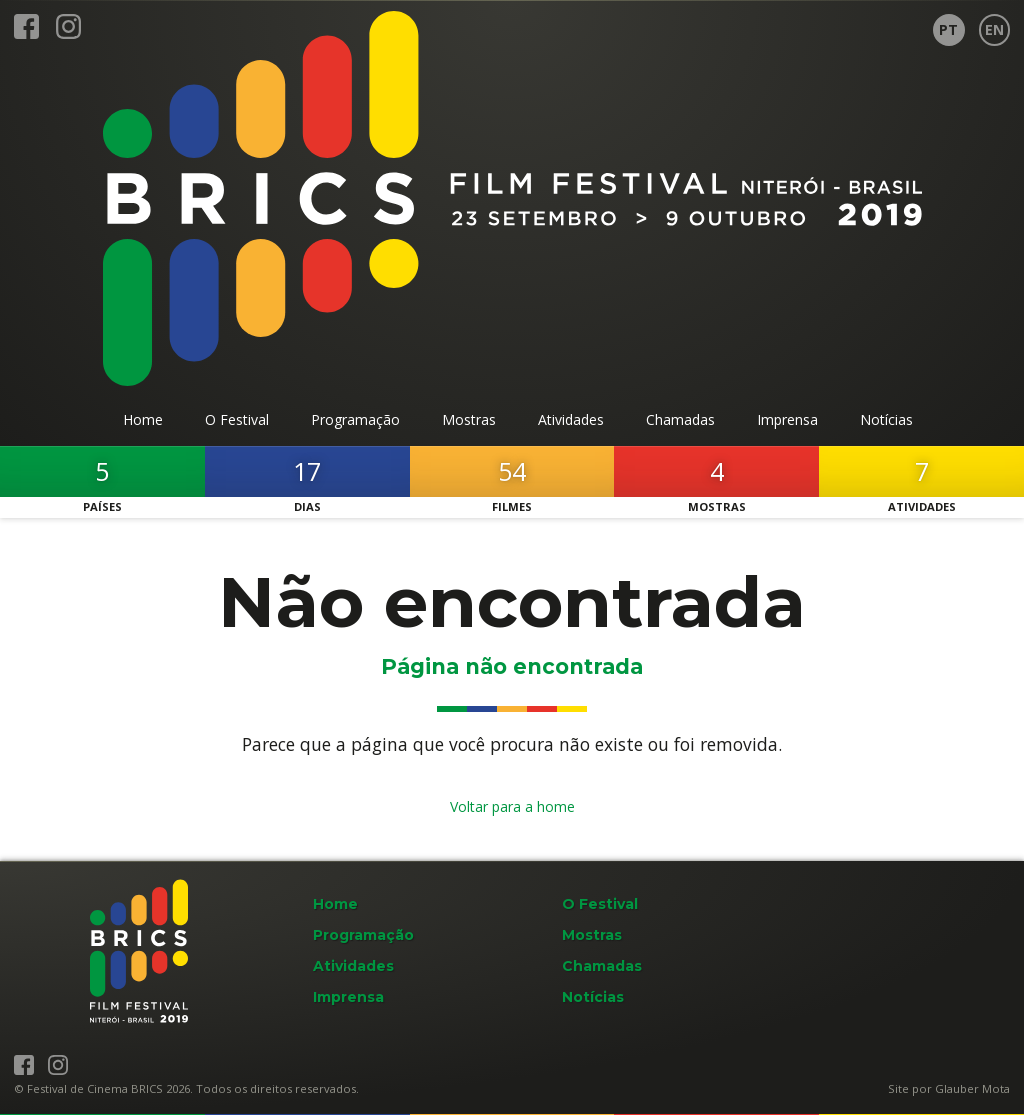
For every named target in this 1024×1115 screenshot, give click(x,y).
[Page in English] (995, 30)
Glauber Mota (972, 1088)
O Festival (600, 904)
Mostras (592, 935)
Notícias (593, 997)
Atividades (353, 966)
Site (898, 1088)
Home (335, 904)
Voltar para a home (512, 806)
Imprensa (348, 997)
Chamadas (602, 966)
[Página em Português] (949, 30)
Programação (363, 935)
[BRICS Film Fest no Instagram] (68, 34)
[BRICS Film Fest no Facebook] (26, 34)
